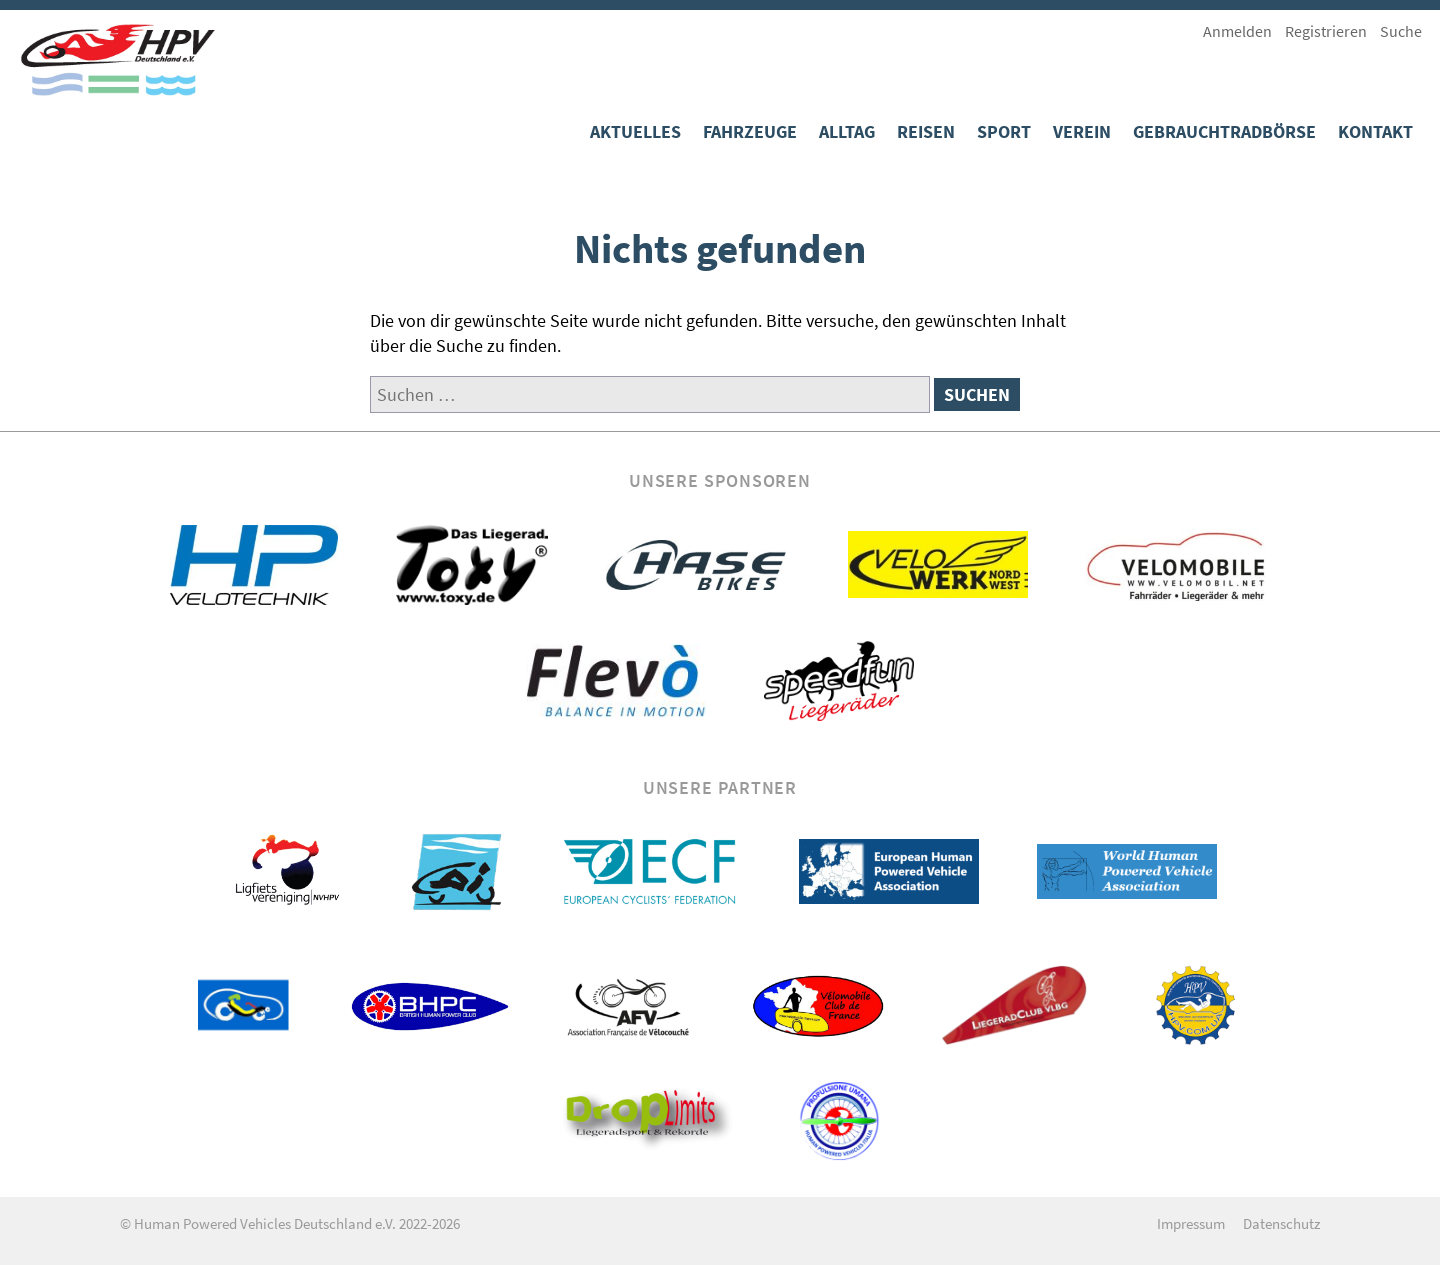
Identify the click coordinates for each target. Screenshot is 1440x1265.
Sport (1004, 131)
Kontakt (1375, 131)
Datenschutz (1281, 1223)
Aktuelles (635, 131)
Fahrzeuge (750, 131)
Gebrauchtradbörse (1224, 131)
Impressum (1191, 1223)
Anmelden (1237, 31)
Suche (1401, 31)
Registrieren (1326, 31)
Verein (1082, 131)
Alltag (847, 131)
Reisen (926, 131)
